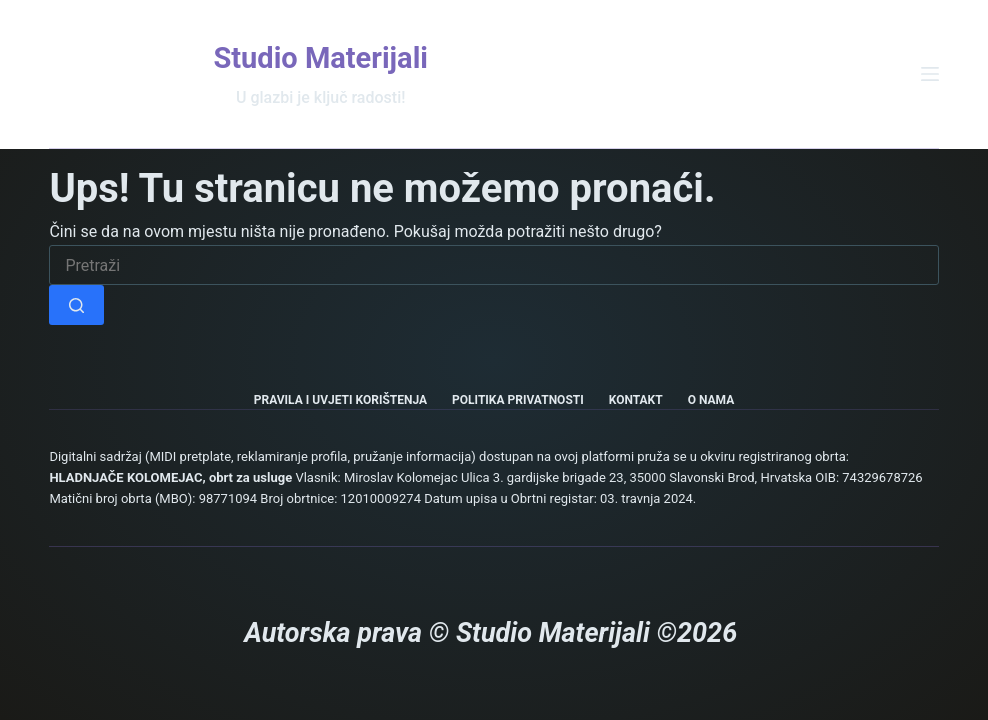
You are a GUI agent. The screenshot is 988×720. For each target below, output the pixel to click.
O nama (711, 400)
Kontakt (636, 400)
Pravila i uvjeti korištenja (340, 400)
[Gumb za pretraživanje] (76, 305)
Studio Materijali (320, 58)
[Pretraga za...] (493, 265)
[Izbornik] (930, 74)
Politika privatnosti (518, 400)
